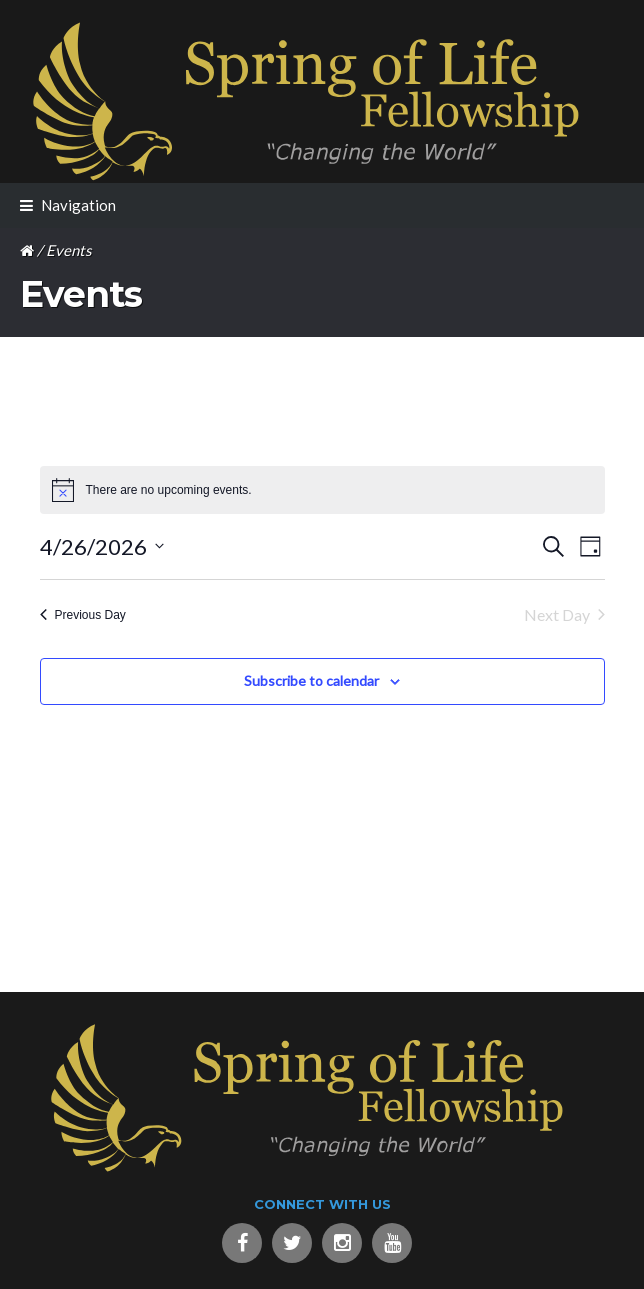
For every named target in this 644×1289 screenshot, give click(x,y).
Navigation (78, 205)
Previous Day (83, 615)
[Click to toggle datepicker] (102, 546)
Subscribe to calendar (311, 680)
